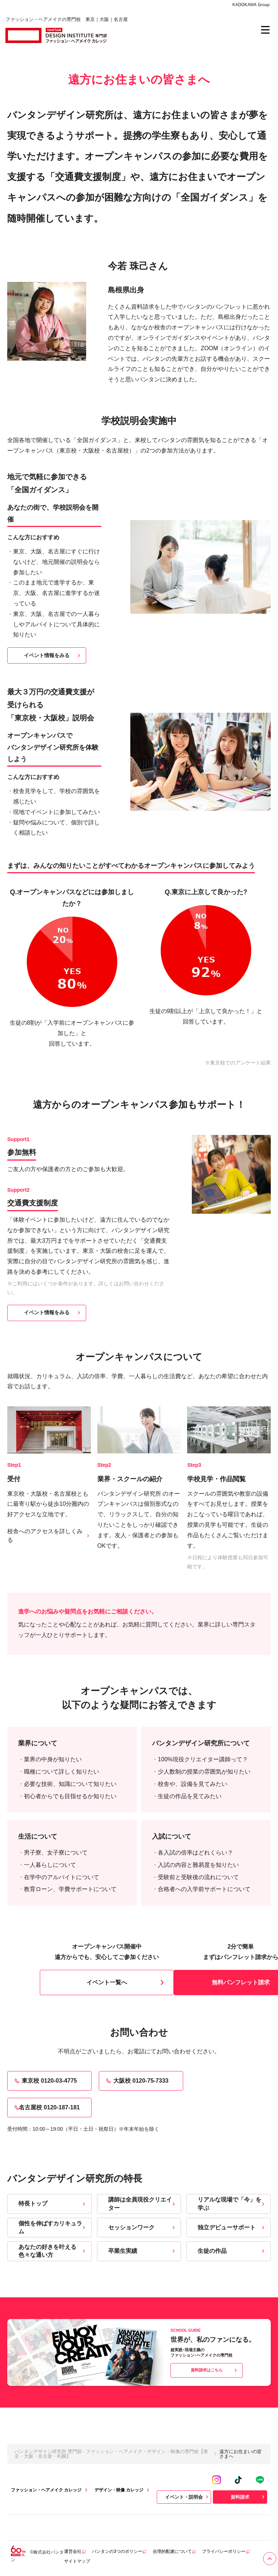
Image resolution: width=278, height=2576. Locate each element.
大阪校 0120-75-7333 (136, 2080)
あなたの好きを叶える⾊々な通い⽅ (52, 2251)
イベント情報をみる (53, 655)
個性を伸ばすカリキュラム (52, 2227)
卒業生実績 (142, 2251)
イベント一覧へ (127, 1982)
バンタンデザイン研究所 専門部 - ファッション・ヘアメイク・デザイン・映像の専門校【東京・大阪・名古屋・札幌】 (111, 2454)
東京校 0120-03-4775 (45, 2080)
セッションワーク (142, 2227)
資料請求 (248, 2497)
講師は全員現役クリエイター (142, 2203)
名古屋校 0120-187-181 (46, 2107)
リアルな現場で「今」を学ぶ (232, 2203)
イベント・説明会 (187, 2497)
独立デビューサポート (232, 2227)
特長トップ (52, 2203)
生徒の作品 (232, 2251)
